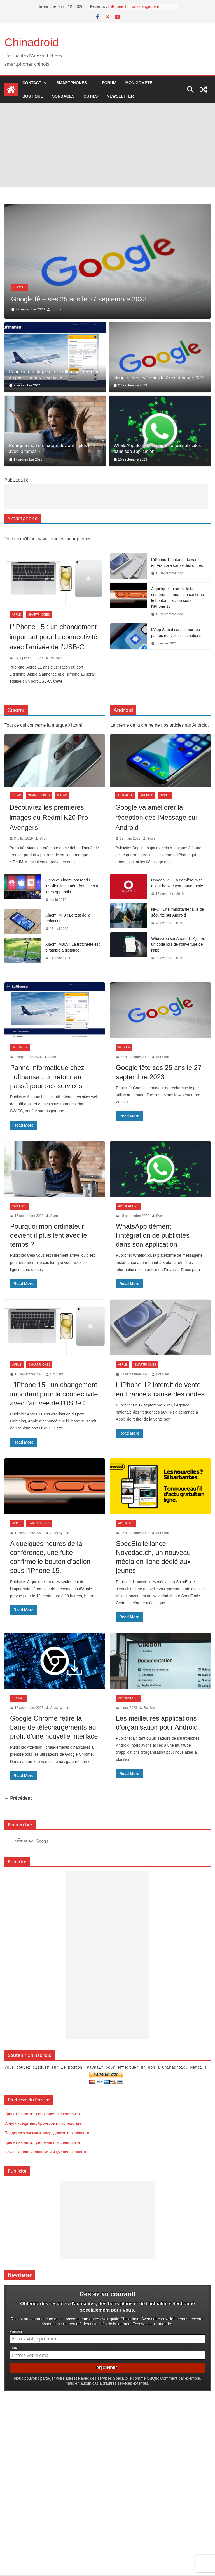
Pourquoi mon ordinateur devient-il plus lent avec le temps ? (52, 448)
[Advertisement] (107, 145)
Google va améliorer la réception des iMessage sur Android (156, 817)
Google (124, 1046)
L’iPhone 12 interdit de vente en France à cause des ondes (177, 562)
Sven (53, 309)
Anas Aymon (59, 1532)
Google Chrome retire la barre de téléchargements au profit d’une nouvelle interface (54, 1726)
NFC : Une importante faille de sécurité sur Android (177, 911)
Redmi (16, 794)
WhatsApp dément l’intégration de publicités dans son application (157, 448)
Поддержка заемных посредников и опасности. (47, 2131)
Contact (31, 82)
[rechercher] (97, 1841)
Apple (16, 614)
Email (14, 2346)
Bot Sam (56, 657)
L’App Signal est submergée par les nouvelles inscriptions (176, 632)
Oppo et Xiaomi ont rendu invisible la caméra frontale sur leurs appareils (71, 885)
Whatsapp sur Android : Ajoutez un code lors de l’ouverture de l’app (178, 944)
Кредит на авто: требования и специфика (42, 2112)
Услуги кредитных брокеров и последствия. (43, 2122)
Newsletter (120, 96)
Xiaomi (62, 794)
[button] (44, 83)
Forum (109, 82)
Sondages (63, 96)
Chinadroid (31, 42)
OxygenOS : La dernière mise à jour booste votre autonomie (177, 882)
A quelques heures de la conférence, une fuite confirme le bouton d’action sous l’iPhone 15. (177, 597)
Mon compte (138, 82)
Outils (90, 96)
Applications (128, 1205)
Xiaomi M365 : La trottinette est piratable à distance (72, 946)
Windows (19, 1205)
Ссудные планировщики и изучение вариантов (46, 2150)
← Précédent (18, 1797)
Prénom (16, 2329)
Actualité (21, 278)
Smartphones (71, 82)
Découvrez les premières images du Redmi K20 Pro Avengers (49, 817)
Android (146, 794)
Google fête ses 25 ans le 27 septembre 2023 (159, 377)
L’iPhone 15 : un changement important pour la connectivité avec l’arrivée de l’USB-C (53, 636)
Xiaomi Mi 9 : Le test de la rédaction (67, 917)
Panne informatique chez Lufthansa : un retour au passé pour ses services (55, 374)
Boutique (32, 96)
